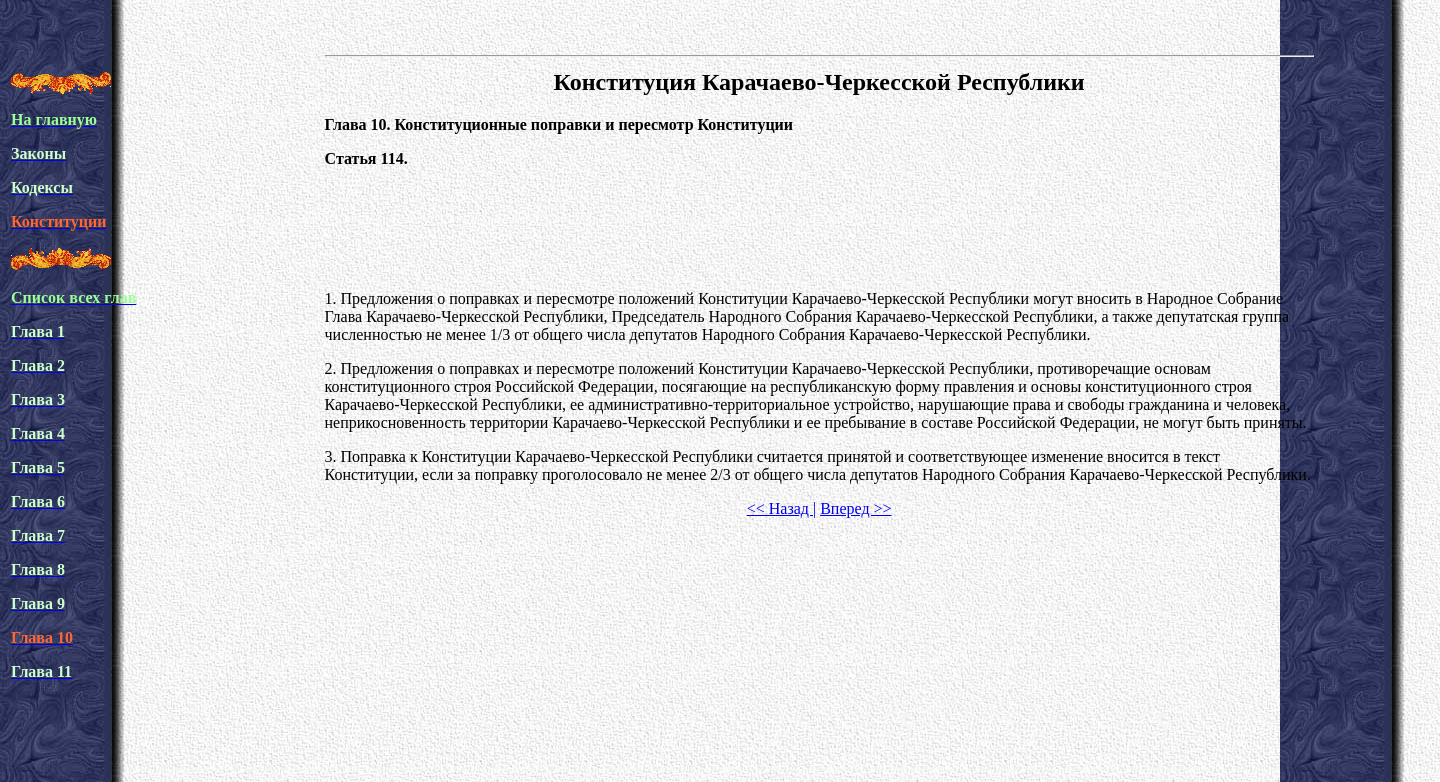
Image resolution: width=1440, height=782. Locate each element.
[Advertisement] (819, 229)
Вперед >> (855, 508)
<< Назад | (781, 508)
